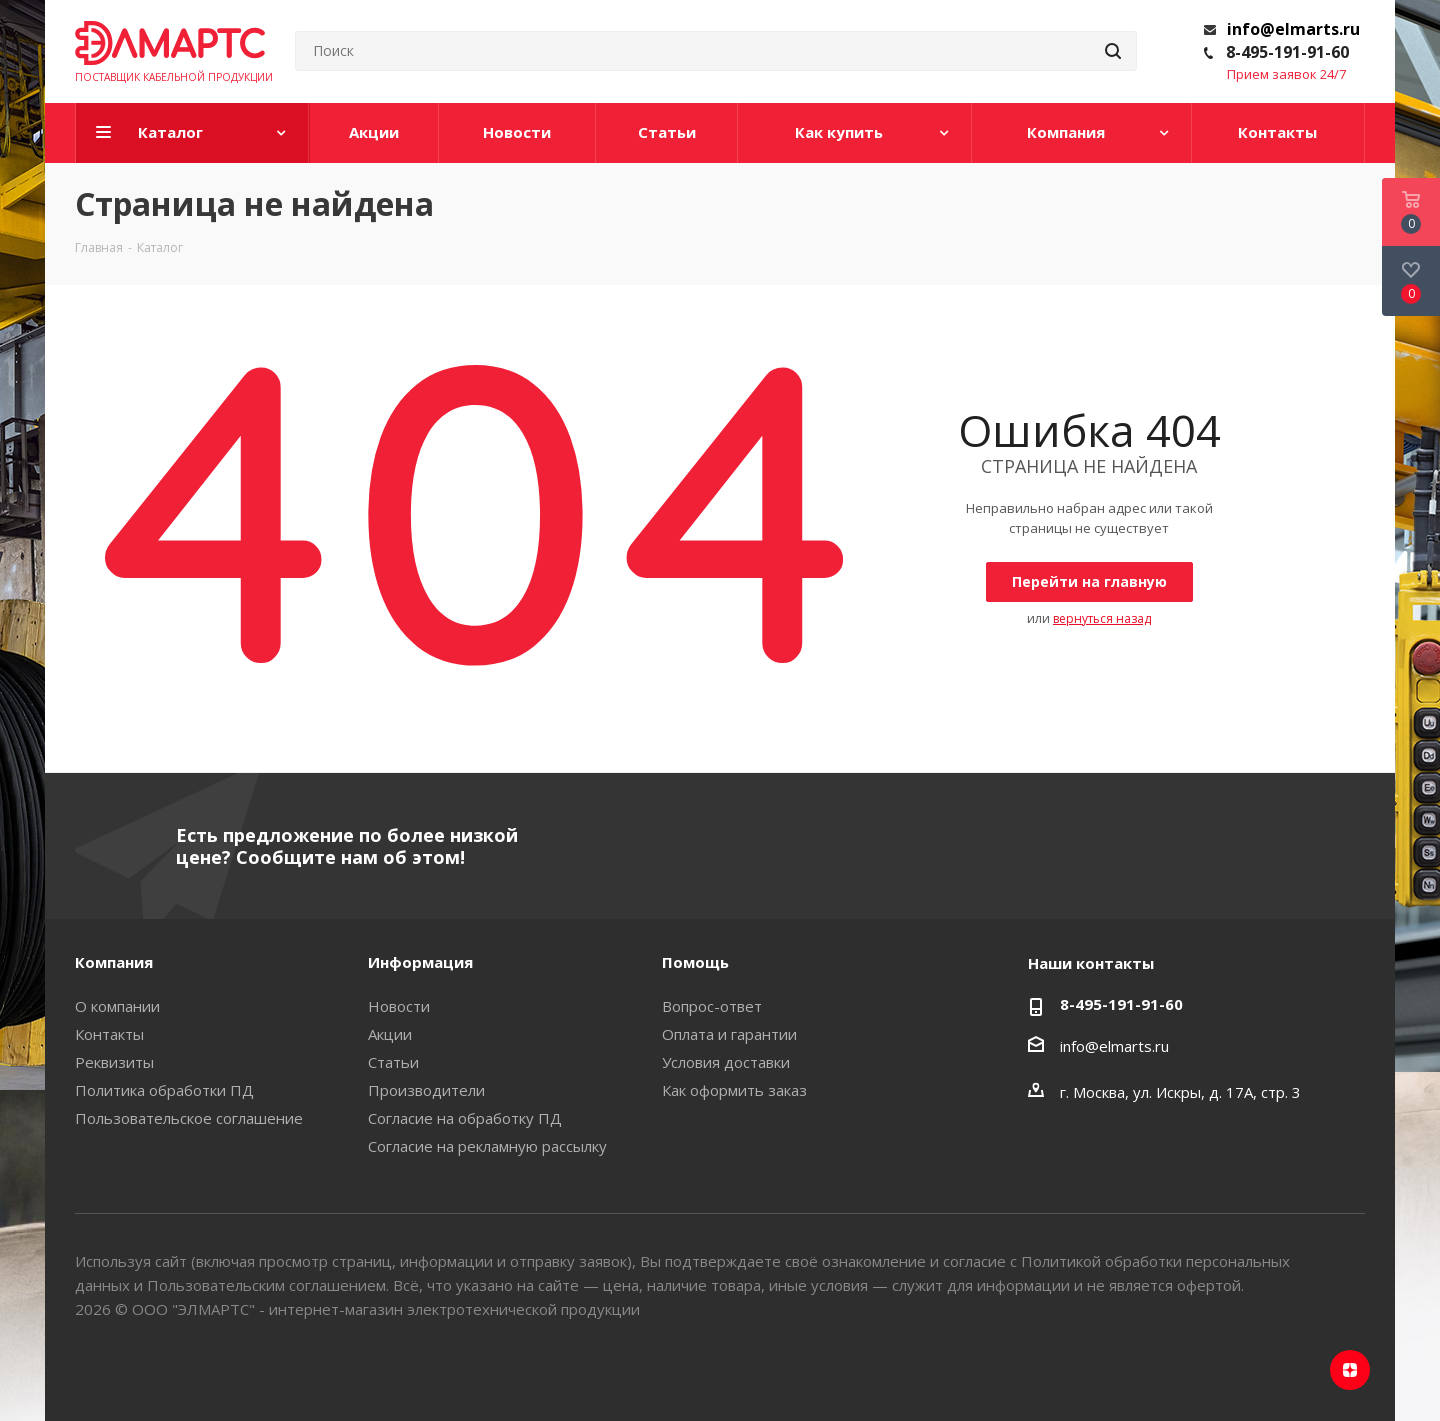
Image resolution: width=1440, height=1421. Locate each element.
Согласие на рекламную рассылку (487, 1146)
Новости (399, 1006)
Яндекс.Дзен (1350, 1370)
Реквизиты (114, 1062)
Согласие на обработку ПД (465, 1118)
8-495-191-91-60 (1287, 52)
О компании (117, 1006)
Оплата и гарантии (729, 1034)
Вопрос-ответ (712, 1006)
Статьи (393, 1062)
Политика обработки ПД (164, 1090)
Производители (426, 1090)
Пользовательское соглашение (189, 1118)
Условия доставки (726, 1062)
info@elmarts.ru (1293, 29)
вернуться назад (1102, 618)
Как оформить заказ (734, 1090)
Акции (390, 1034)
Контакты (109, 1034)
